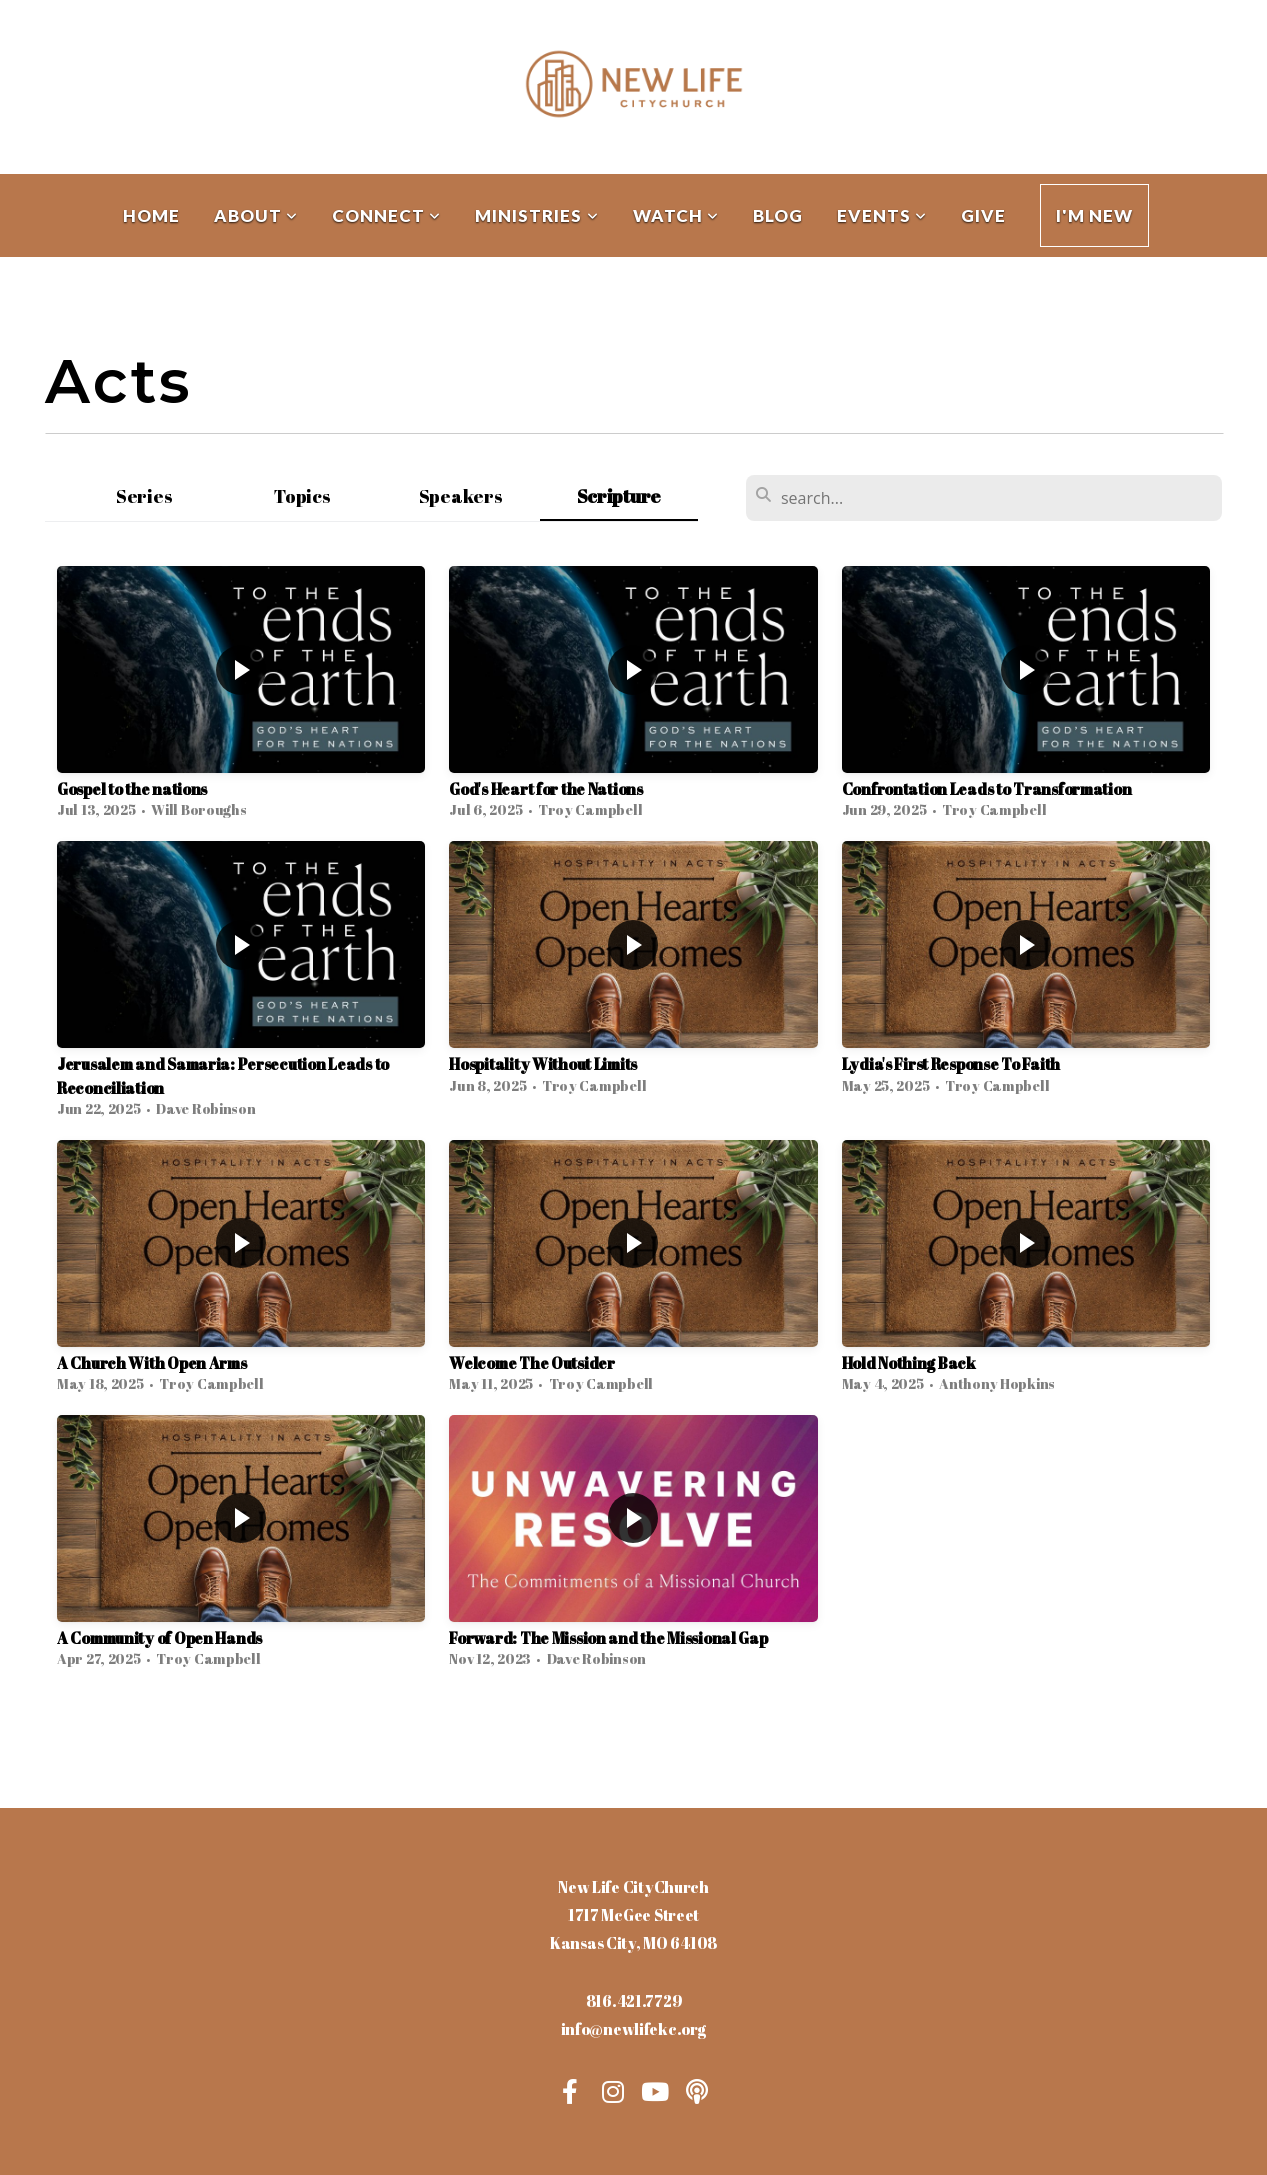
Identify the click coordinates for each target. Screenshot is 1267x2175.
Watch (676, 215)
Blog (778, 215)
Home (151, 215)
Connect (386, 215)
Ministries (536, 215)
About (256, 215)
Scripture (619, 496)
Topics (302, 496)
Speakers (461, 496)
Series (144, 496)
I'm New (1094, 215)
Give (983, 215)
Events (882, 215)
